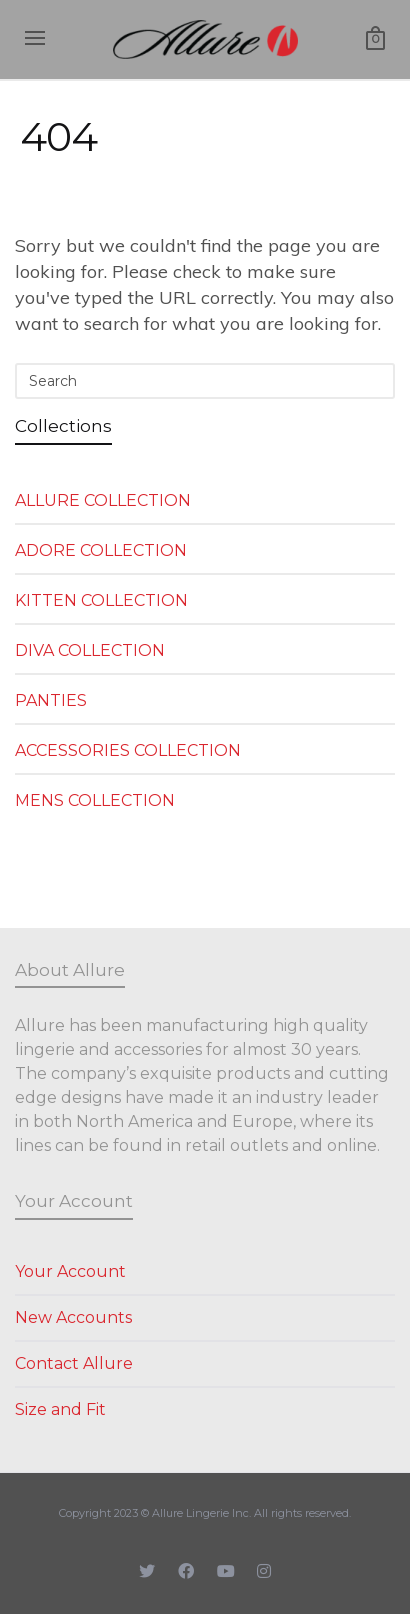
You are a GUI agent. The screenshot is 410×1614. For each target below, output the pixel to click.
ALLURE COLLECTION (103, 500)
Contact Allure (74, 1363)
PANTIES (51, 700)
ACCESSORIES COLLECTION (128, 750)
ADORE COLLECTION (101, 550)
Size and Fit (60, 1409)
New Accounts (73, 1317)
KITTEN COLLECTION (101, 600)
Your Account (70, 1271)
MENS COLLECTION (95, 800)
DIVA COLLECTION (90, 650)
